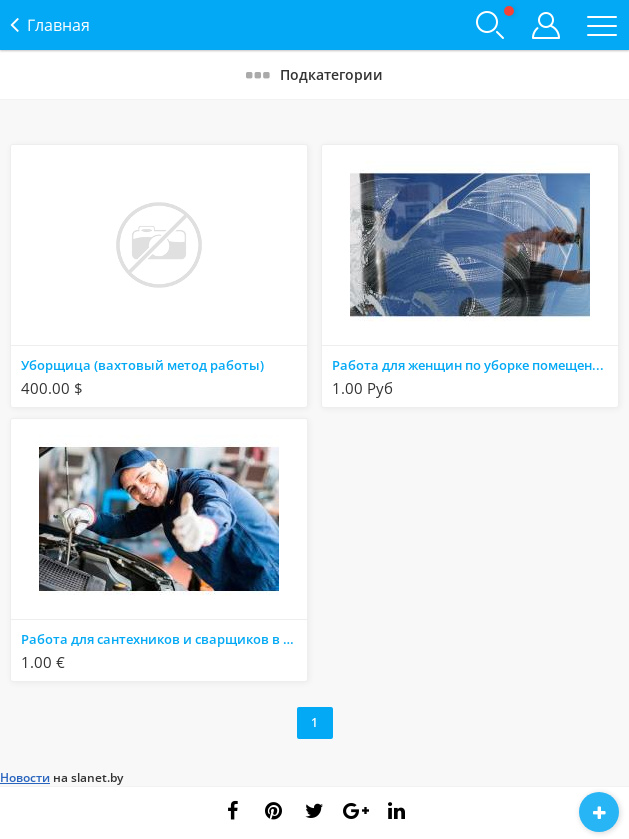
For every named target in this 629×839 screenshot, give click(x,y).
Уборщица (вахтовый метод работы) (142, 365)
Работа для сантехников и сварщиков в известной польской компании (164, 639)
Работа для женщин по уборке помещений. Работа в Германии (475, 365)
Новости (25, 777)
